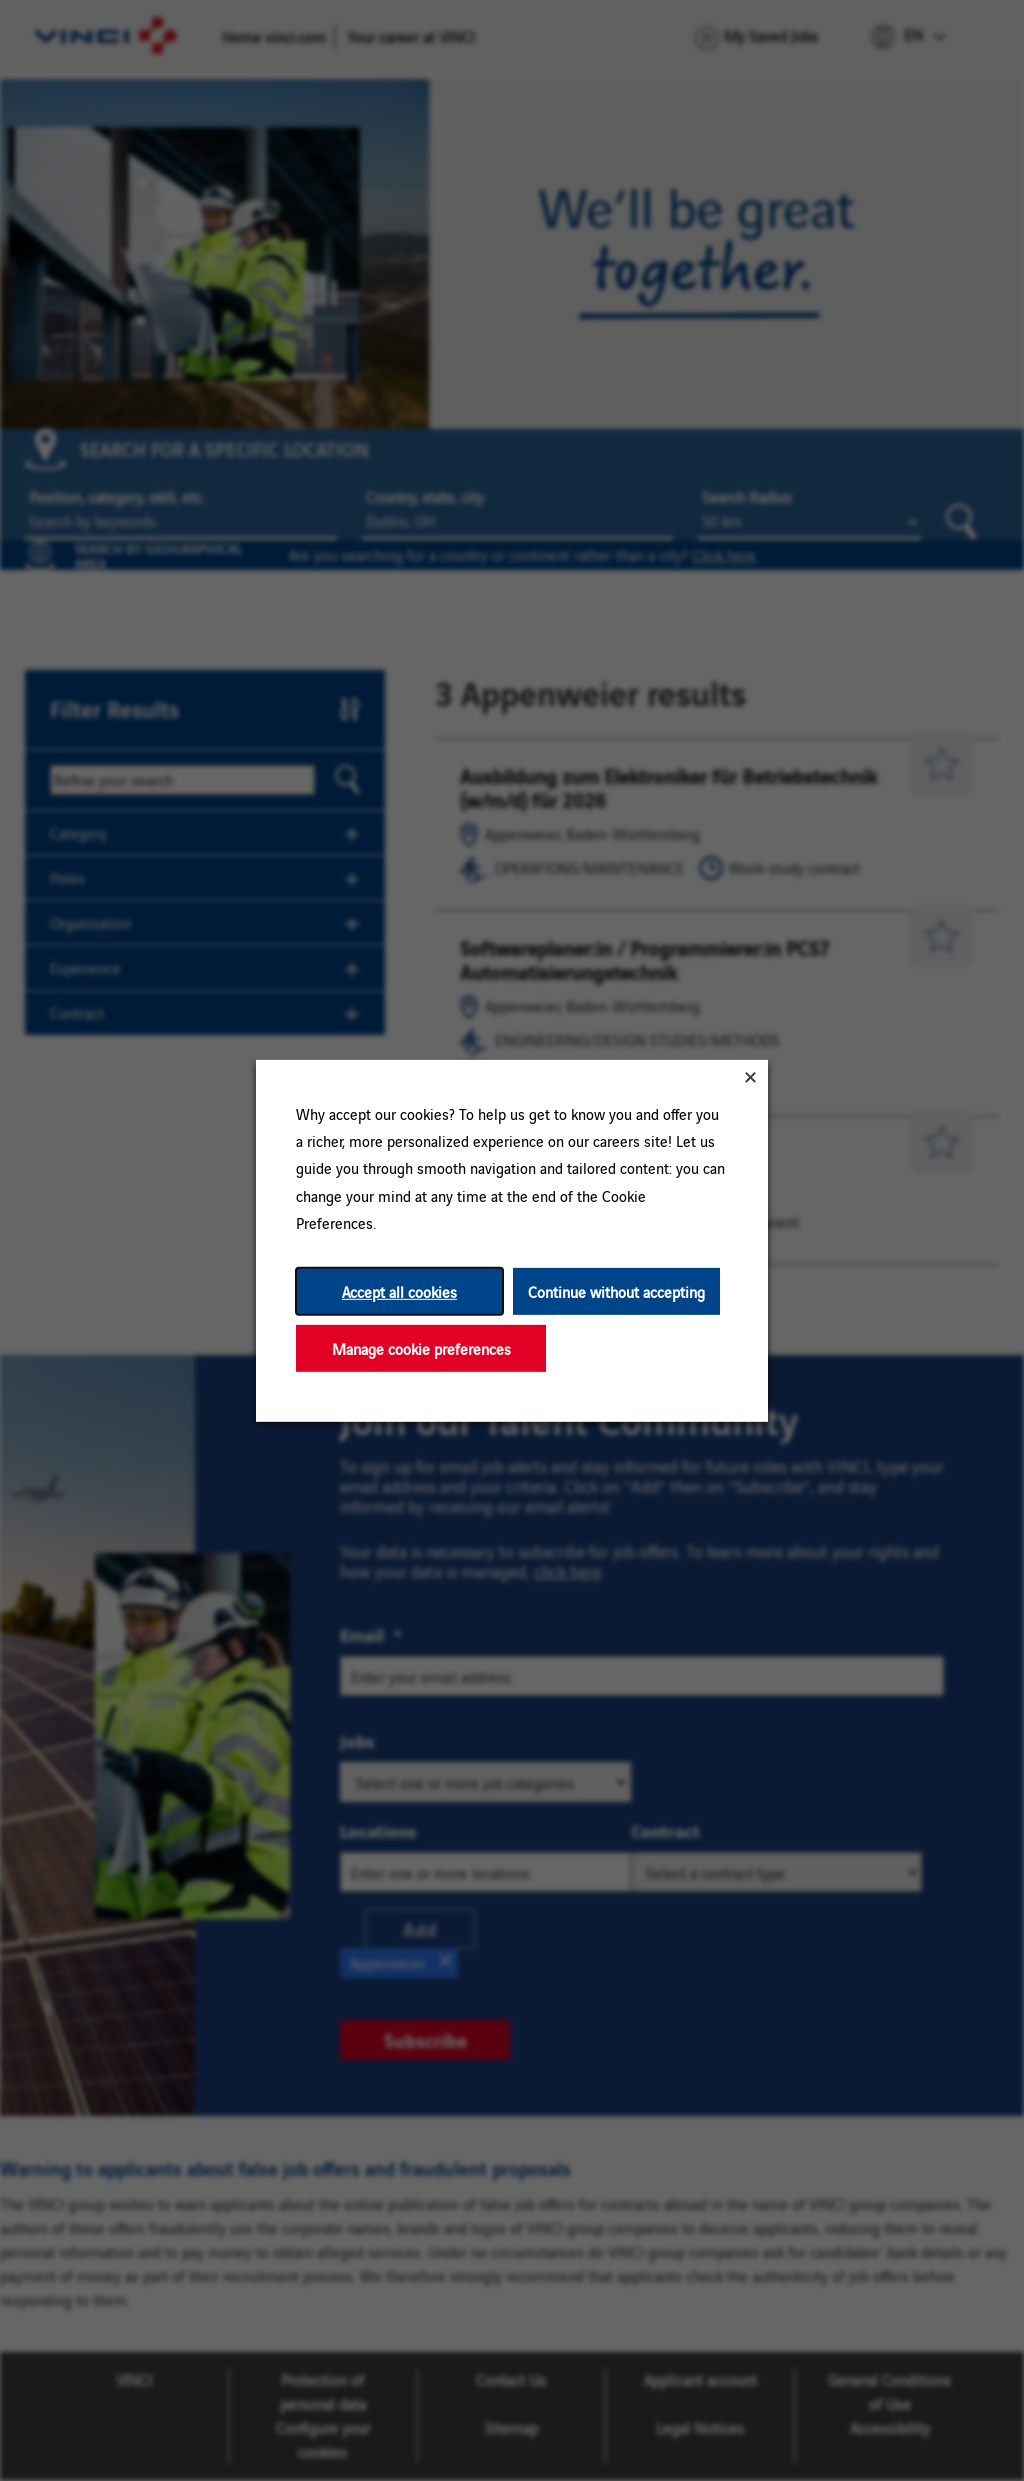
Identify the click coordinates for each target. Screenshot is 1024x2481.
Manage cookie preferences (421, 1347)
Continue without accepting (616, 1290)
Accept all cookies (399, 1290)
